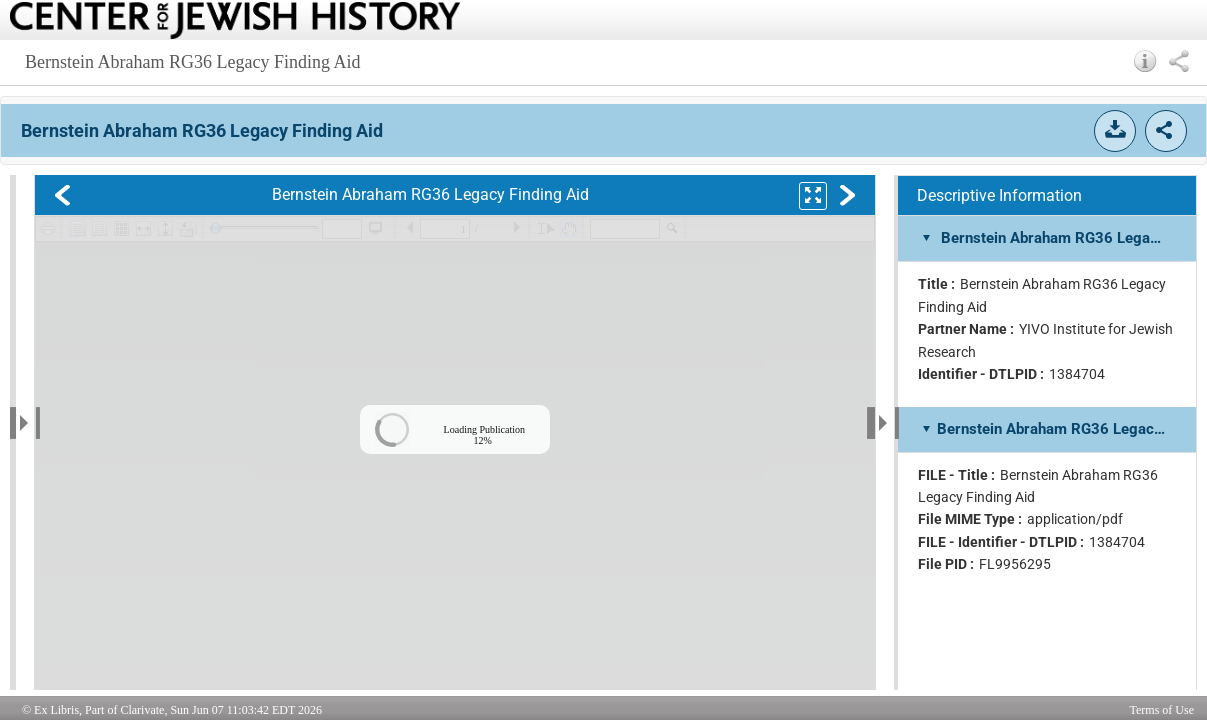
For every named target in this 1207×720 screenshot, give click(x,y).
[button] (1145, 61)
